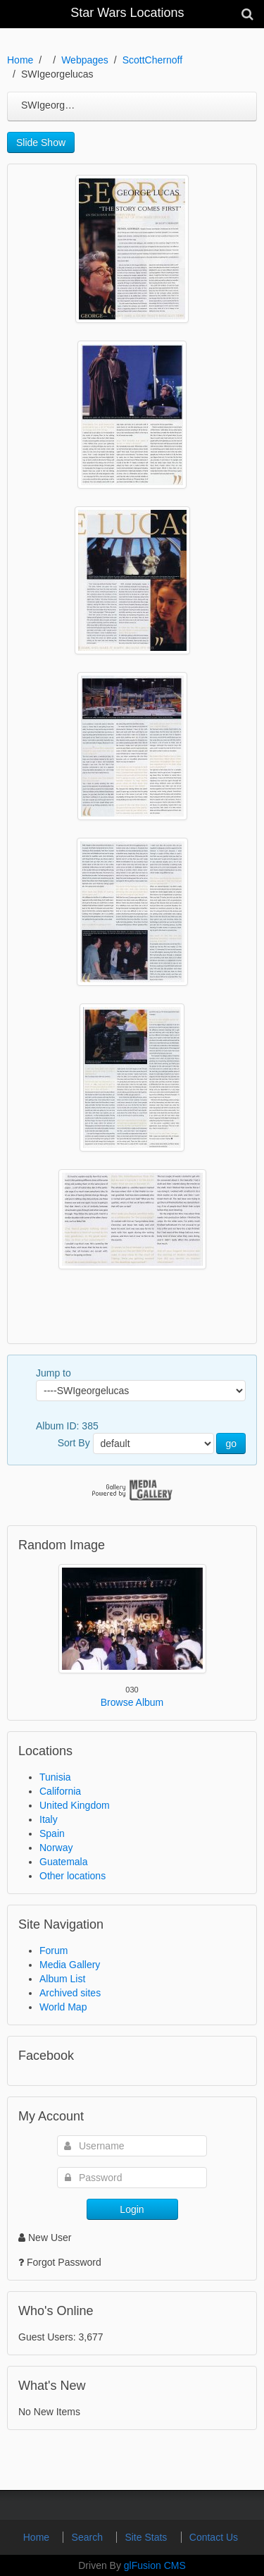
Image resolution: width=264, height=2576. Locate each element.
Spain (52, 1833)
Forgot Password (64, 2262)
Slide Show (40, 142)
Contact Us (213, 2537)
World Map (63, 2007)
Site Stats (147, 2537)
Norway (56, 1847)
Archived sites (70, 1992)
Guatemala (63, 1861)
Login (132, 2209)
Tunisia (55, 1777)
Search (89, 2537)
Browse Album (132, 1702)
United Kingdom (74, 1805)
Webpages (84, 60)
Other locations (72, 1875)
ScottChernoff (152, 60)
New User (44, 2237)
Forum (53, 1950)
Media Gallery (69, 1964)
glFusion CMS (155, 2565)
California (60, 1791)
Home (20, 60)
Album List (62, 1978)
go (231, 1443)
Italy (48, 1819)
